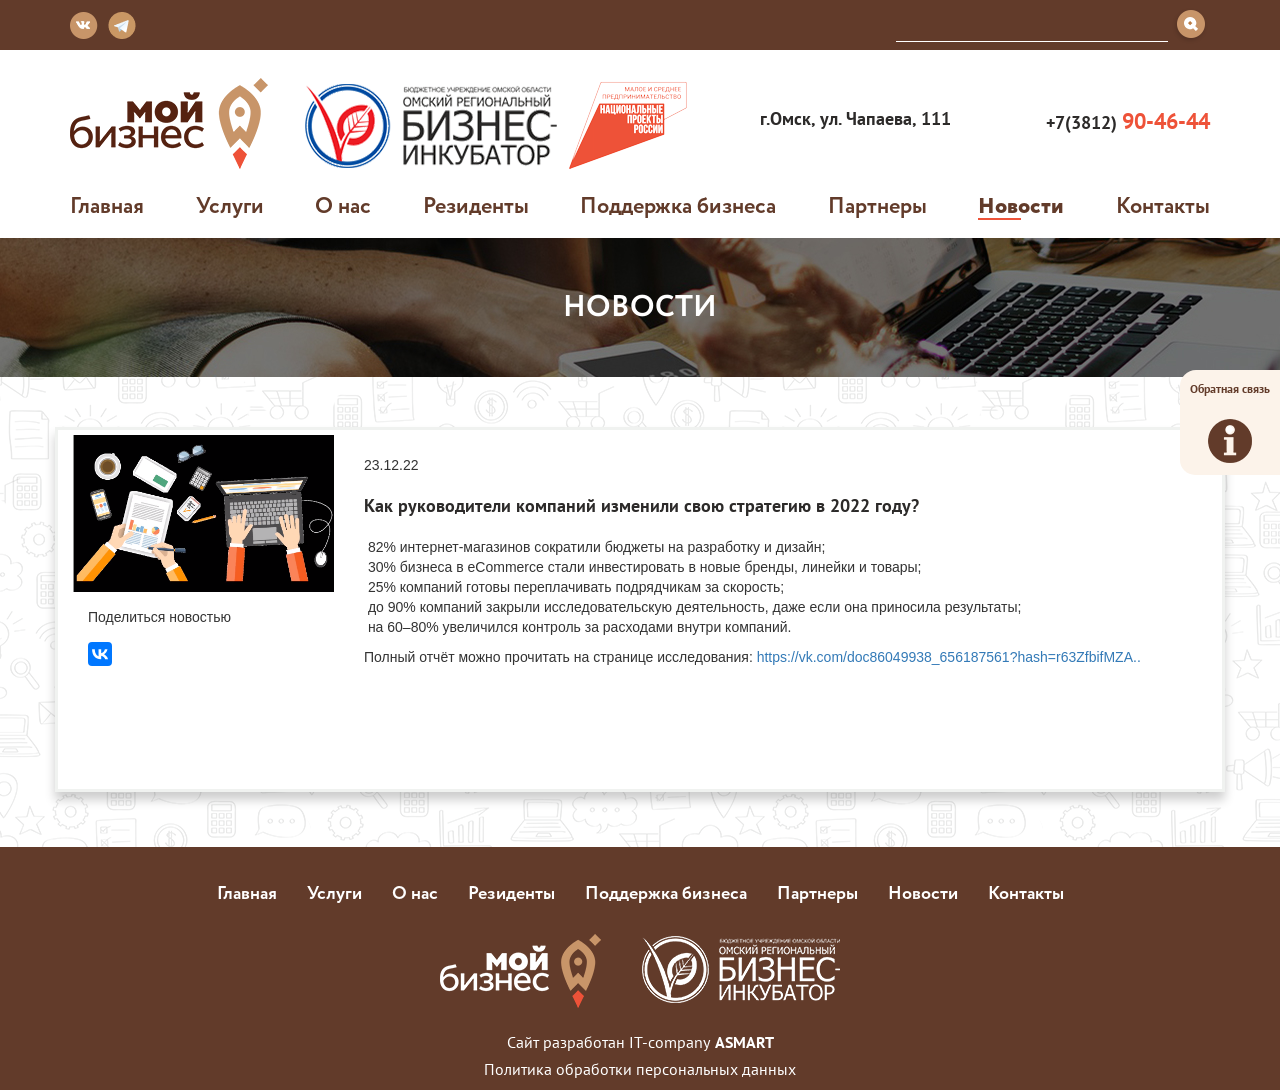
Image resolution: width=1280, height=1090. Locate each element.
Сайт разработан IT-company (640, 1042)
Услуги (230, 205)
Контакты (1163, 205)
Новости (1021, 205)
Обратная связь (1230, 422)
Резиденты (476, 205)
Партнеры (877, 205)
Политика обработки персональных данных (640, 1069)
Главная (107, 205)
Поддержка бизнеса (678, 205)
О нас (343, 205)
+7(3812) (1125, 121)
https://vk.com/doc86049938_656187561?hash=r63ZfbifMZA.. (949, 657)
